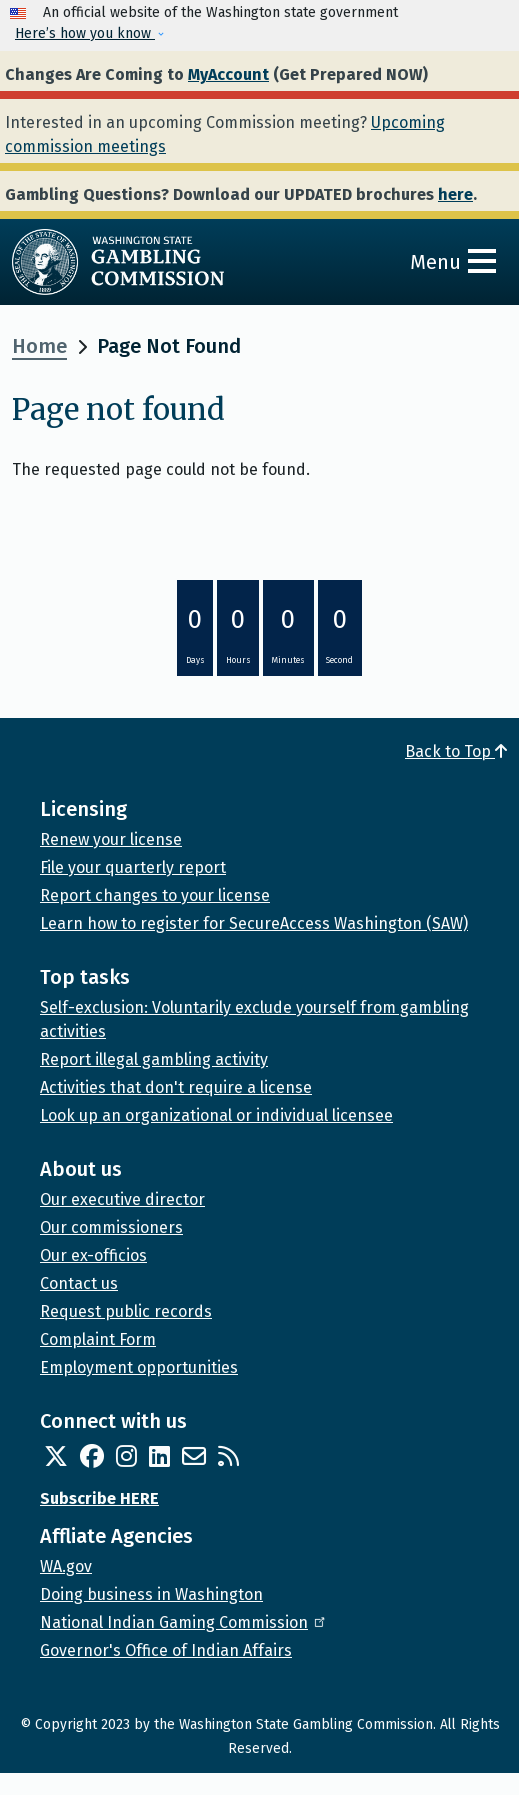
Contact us (79, 1283)
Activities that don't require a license (176, 1087)
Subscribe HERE (99, 1498)
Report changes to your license (155, 895)
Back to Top (456, 751)
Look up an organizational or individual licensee (216, 1115)
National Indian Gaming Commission (184, 1622)
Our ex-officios (93, 1255)
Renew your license (111, 839)
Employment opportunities (139, 1367)
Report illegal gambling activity (154, 1059)
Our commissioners (111, 1227)
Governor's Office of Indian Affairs (166, 1650)
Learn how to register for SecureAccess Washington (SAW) (254, 923)
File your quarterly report (133, 867)
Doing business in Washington (151, 1594)
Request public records (126, 1311)
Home (39, 346)
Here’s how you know (85, 33)
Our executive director (122, 1199)
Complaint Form (98, 1339)
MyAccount (228, 74)
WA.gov (66, 1566)
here (455, 194)
